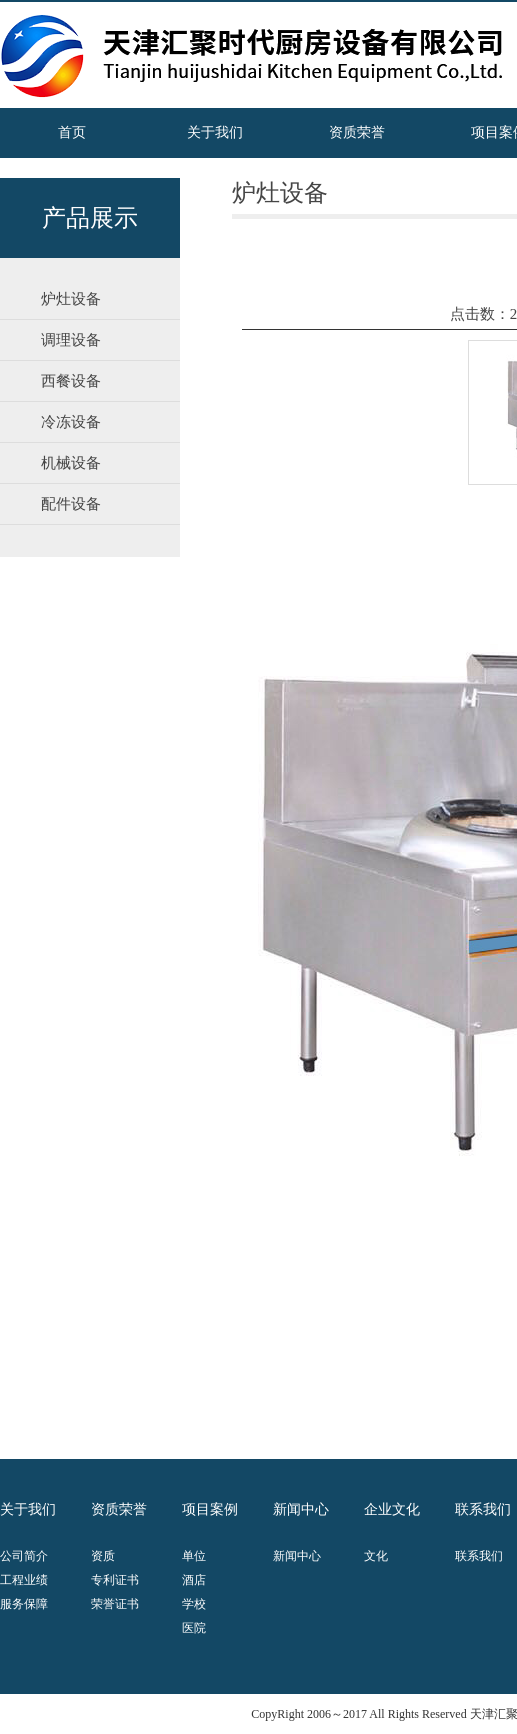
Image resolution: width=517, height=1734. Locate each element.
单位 (194, 1556)
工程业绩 (24, 1580)
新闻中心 (297, 1556)
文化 (376, 1556)
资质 (103, 1556)
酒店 (194, 1580)
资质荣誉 (357, 132)
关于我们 (215, 132)
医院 (194, 1628)
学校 (194, 1604)
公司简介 (24, 1556)
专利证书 (115, 1580)
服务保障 (24, 1604)
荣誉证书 (115, 1604)
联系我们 (479, 1556)
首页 (72, 132)
